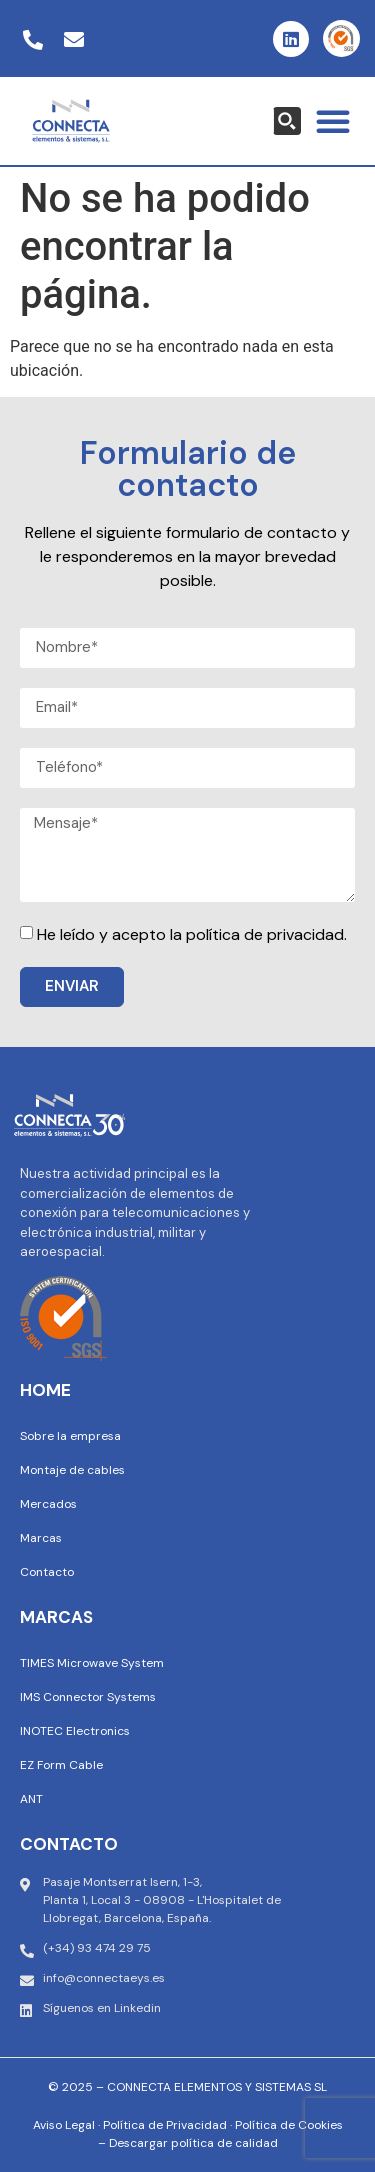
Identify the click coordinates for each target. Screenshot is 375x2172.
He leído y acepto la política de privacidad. (192, 934)
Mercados (48, 1504)
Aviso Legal (64, 2125)
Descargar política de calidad (193, 2143)
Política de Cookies (289, 2125)
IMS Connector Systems (88, 1697)
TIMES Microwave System (92, 1663)
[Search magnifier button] (287, 121)
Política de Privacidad (165, 2125)
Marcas (41, 1538)
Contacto (47, 1572)
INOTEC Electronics (75, 1731)
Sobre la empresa (70, 1436)
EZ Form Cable (61, 1765)
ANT (31, 1799)
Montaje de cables (72, 1470)
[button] (333, 121)
